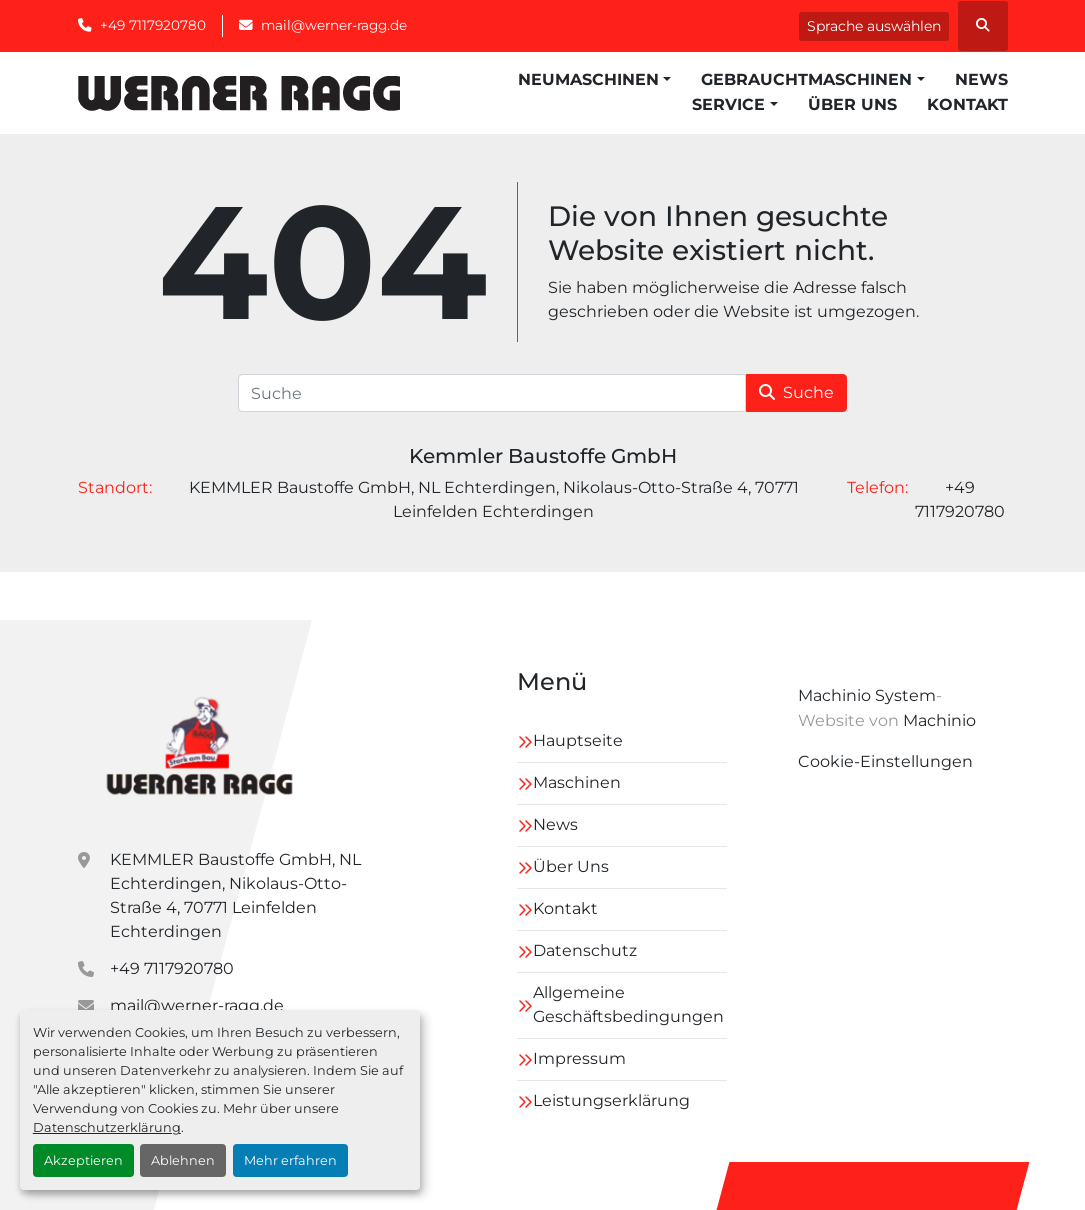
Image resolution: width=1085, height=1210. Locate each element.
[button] (594, 80)
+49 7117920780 (153, 25)
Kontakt (967, 104)
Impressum (579, 1058)
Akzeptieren (83, 1160)
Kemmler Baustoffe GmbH (543, 456)
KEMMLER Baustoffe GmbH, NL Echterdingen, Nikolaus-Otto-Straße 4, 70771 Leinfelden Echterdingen (235, 895)
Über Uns (852, 104)
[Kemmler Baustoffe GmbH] (198, 743)
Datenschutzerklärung (107, 1127)
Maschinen (577, 782)
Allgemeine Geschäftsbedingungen (628, 1004)
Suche (796, 392)
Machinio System (867, 695)
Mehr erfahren (290, 1160)
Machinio (939, 720)
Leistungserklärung (611, 1100)
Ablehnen (183, 1160)
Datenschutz (585, 950)
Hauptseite (578, 740)
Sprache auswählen (874, 26)
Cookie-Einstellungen (885, 761)
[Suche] (492, 393)
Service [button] (728, 104)
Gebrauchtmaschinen (806, 79)
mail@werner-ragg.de (334, 25)
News (981, 79)
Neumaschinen (588, 79)
